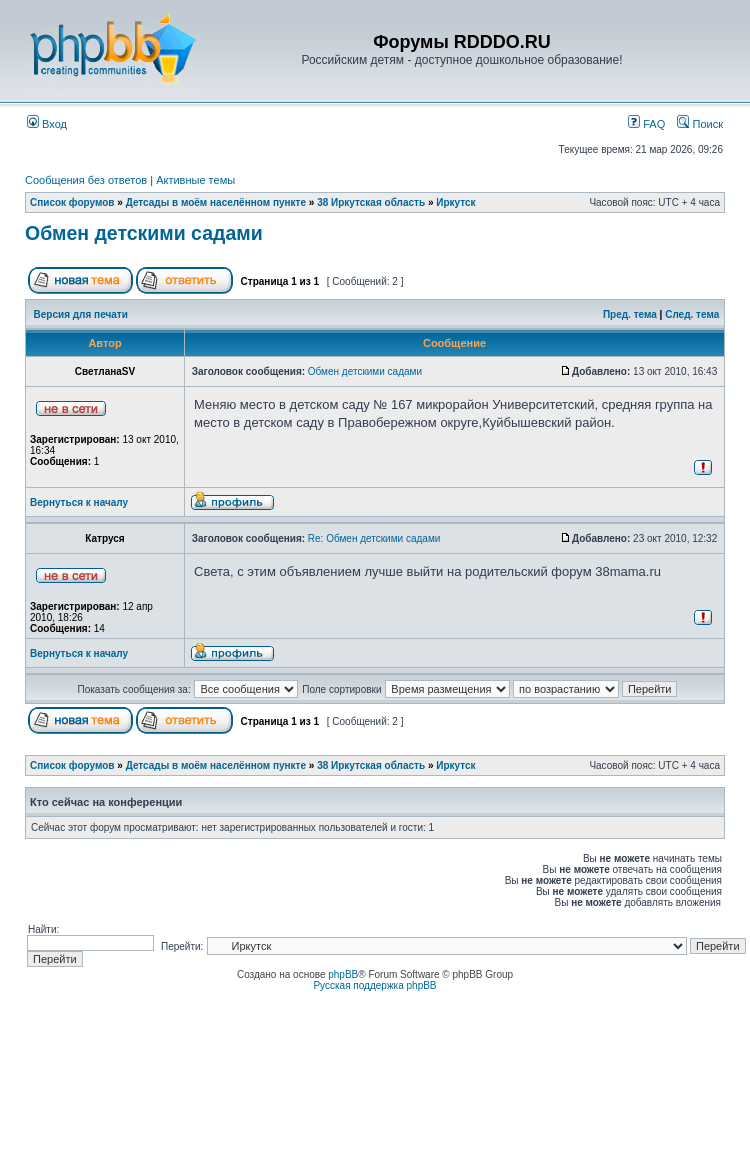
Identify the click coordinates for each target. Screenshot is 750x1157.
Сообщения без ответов (86, 180)
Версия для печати (81, 314)
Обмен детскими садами (144, 233)
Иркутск (455, 202)
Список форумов (72, 202)
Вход (47, 124)
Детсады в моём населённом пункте (216, 202)
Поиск (700, 124)
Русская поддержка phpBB (374, 985)
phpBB (343, 974)
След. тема (692, 314)
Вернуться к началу (79, 502)
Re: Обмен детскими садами (374, 538)
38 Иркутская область (371, 202)
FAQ (646, 124)
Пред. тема (630, 314)
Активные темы (195, 180)
